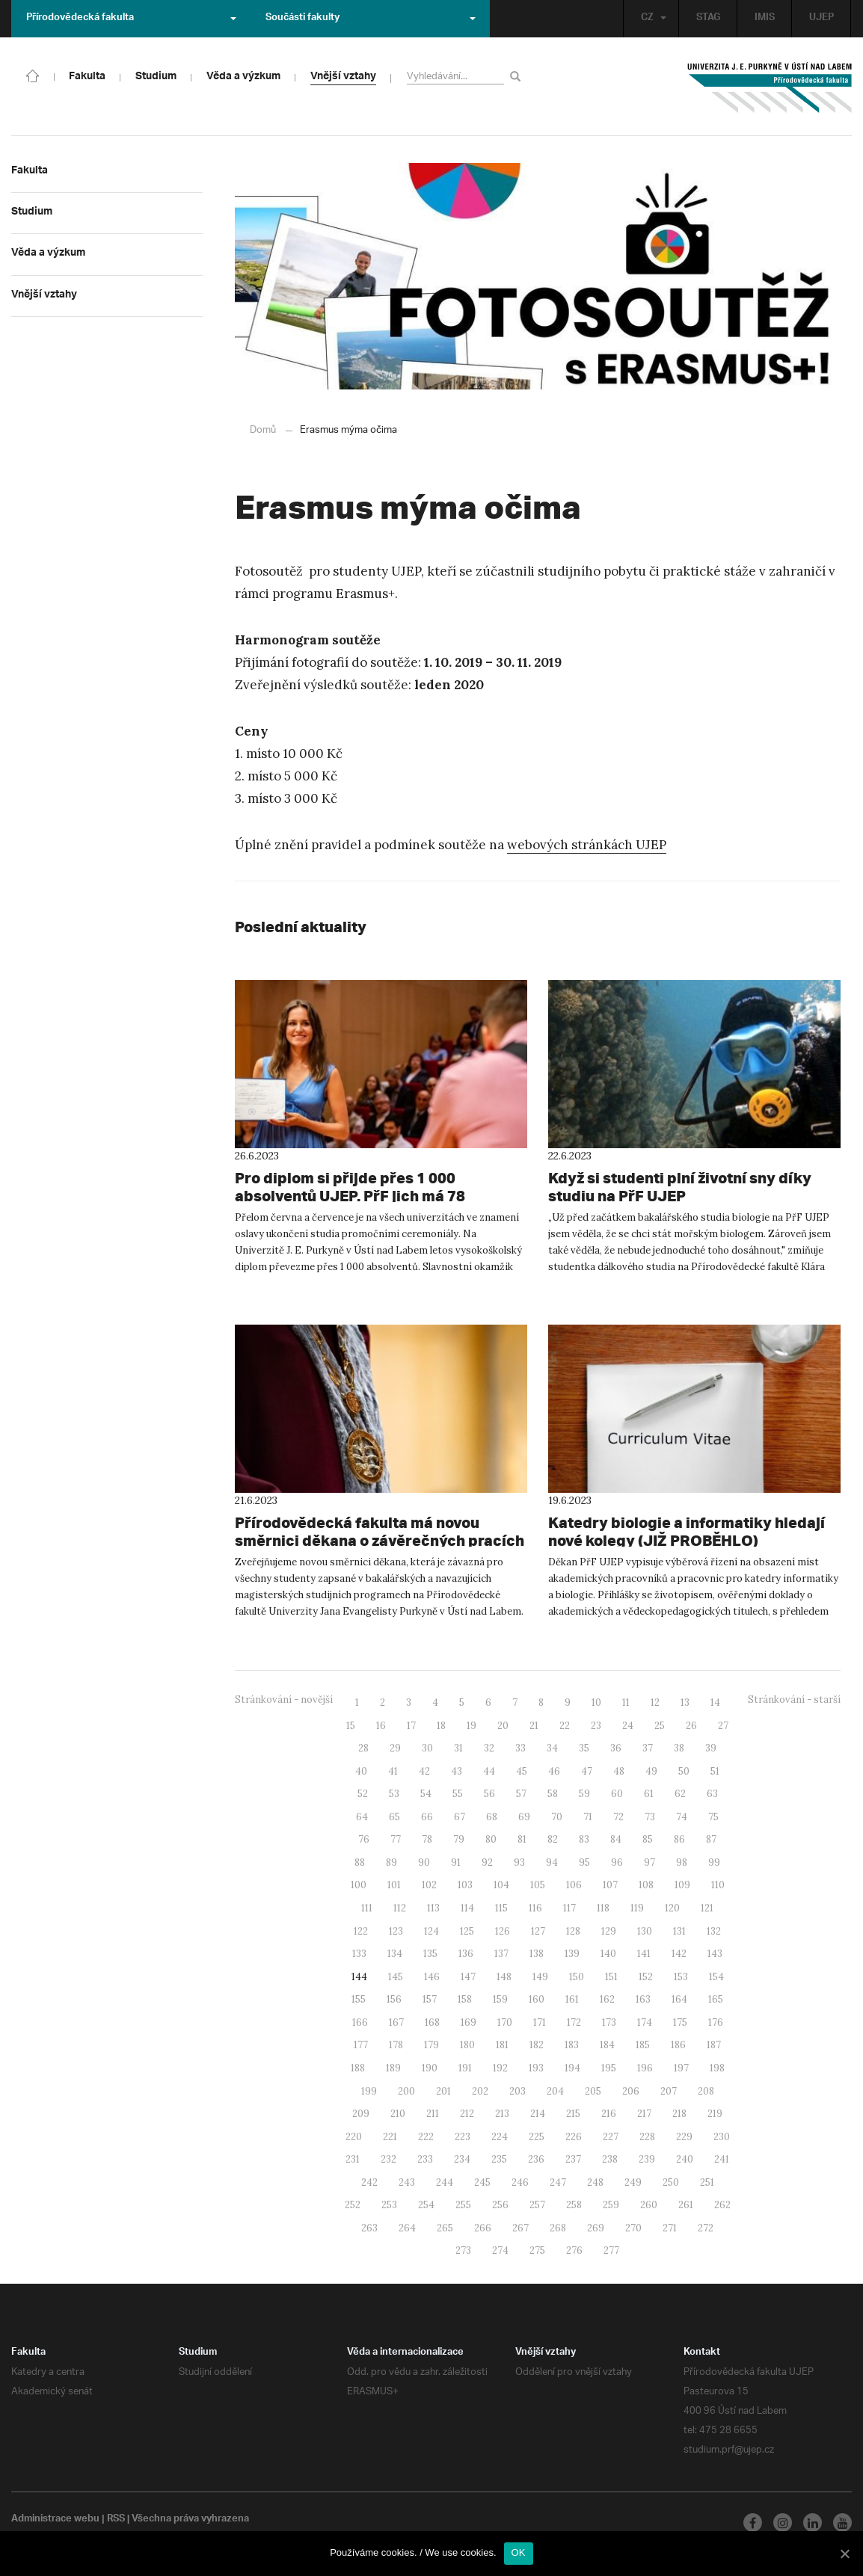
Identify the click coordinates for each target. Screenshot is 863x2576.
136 (465, 1953)
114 (467, 1907)
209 (360, 2113)
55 (457, 1793)
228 (647, 2136)
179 (431, 2044)
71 (587, 1816)
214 (537, 2113)
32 (489, 1747)
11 (626, 1701)
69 (524, 1816)
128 (573, 1930)
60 (617, 1793)
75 (713, 1816)
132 (714, 1930)
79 (458, 1838)
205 (593, 2090)
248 (595, 2181)
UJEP (821, 18)
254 (426, 2204)
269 (595, 2227)
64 (362, 1816)
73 (650, 1816)
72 (618, 1816)
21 (533, 1725)
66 (427, 1816)
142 (679, 1953)
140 (608, 1953)
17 (411, 1725)
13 (685, 1701)
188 (358, 2067)
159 (500, 1998)
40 (361, 1770)
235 (499, 2158)
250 (671, 2181)
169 (468, 2021)
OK (519, 2552)
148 (504, 1976)
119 (637, 1907)
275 (537, 2249)
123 (396, 1930)
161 (572, 1998)
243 (407, 2181)
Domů (263, 429)
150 (576, 1976)
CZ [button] (650, 18)
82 (552, 1838)
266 (482, 2227)
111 (366, 1907)
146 (432, 1976)
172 (574, 2021)
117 (569, 1907)
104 (501, 1884)
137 (501, 1953)
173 (609, 2021)
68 (491, 1816)
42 (424, 1770)
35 (584, 1747)
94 (552, 1861)
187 (714, 2044)
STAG (706, 18)
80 (491, 1838)
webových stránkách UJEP (586, 844)
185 (643, 2044)
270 (633, 2227)
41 (393, 1770)
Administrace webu (55, 2518)
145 (395, 1976)
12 (655, 1701)
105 (537, 1884)
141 (644, 1953)
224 (499, 2136)
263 (369, 2227)
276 (574, 2249)
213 (502, 2113)
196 (645, 2067)
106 (574, 1884)
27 (723, 1725)
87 (711, 1838)
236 (536, 2158)
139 (572, 1953)
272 (705, 2227)
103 (465, 1884)
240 (684, 2158)
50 (684, 1770)
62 (680, 1793)
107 (610, 1884)
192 (500, 2067)
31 (458, 1747)
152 (646, 1976)
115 (501, 1907)
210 (397, 2113)
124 (431, 1930)
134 (394, 1953)
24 (627, 1725)
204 (555, 2090)
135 (430, 1953)
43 (456, 1770)
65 (394, 1816)
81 (522, 1838)
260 (648, 2204)
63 (712, 1793)
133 (359, 1953)
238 (610, 2158)
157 (430, 1998)
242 (369, 2181)
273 (463, 2249)
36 (615, 1747)
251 (707, 2181)
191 (465, 2067)
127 (538, 1930)
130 (644, 1930)
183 (572, 2044)
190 (429, 2067)
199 (369, 2090)
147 (468, 1976)
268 (558, 2227)
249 (633, 2181)
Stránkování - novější (284, 1698)
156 (394, 1998)
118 (603, 1907)
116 (535, 1907)
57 (521, 1793)
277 (611, 2249)
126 (502, 1930)
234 (462, 2158)
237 (573, 2158)
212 (467, 2113)
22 (564, 1725)
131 (679, 1930)
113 (433, 1907)
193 (536, 2067)
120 (672, 1907)
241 (721, 2158)
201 (443, 2090)
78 (427, 1838)
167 (396, 2021)
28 (363, 1747)
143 (714, 1953)
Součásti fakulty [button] (370, 18)
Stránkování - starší (794, 1698)
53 (394, 1793)
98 (681, 1861)
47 (586, 1770)
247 (558, 2181)
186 (678, 2044)
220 (353, 2136)
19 (471, 1725)
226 (573, 2136)
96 (617, 1861)
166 (360, 2021)
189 (393, 2067)
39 (710, 1747)
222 (426, 2136)
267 (520, 2227)
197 (681, 2067)
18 (441, 1725)
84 (615, 1838)
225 (536, 2136)
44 (489, 1770)
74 (681, 1816)
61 (649, 1793)
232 (388, 2158)
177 (361, 2044)
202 (480, 2090)
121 (707, 1907)
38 (679, 1747)
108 (646, 1884)
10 (596, 1701)
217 (644, 2113)
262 (722, 2204)
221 (390, 2136)
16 (381, 1725)
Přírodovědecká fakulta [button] (131, 18)
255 (463, 2204)
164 (679, 1998)
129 (608, 1930)
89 (391, 1861)
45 (521, 1770)
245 (482, 2181)
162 (607, 1998)
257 (537, 2204)
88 (359, 1861)
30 (427, 1747)
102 (429, 1884)
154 (716, 1976)
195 (608, 2067)
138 (536, 1953)
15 (350, 1725)
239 (647, 2158)
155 (358, 1998)
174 (644, 2021)
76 (363, 1838)
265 (445, 2227)
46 (554, 1770)
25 (659, 1725)
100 (358, 1884)
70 (556, 1816)
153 (681, 1976)
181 (502, 2044)
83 (584, 1838)
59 (584, 1793)
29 (395, 1747)
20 (503, 1725)
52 (362, 1793)
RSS (118, 2518)
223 (462, 2136)
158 (465, 1998)
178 (396, 2044)
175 (680, 2021)
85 (647, 1838)
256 (500, 2204)
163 (643, 1998)
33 (520, 1747)
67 (459, 1816)
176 (715, 2021)
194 (572, 2067)
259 (611, 2204)
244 (444, 2181)
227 (610, 2136)
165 (715, 1998)
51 (714, 1770)
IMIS (764, 18)
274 (500, 2249)
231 (352, 2158)
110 (718, 1884)
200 (406, 2090)
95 (584, 1861)
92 (487, 1861)
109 (682, 1884)
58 (552, 1793)
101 (394, 1884)
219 (714, 2113)
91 (456, 1861)
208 (706, 2090)
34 (552, 1747)
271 (670, 2227)
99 (714, 1861)
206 (630, 2090)
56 (489, 1793)
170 (504, 2021)
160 (536, 1998)
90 (424, 1861)
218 (679, 2113)
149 (540, 1976)
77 (395, 1838)
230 (721, 2136)
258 (574, 2204)
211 (432, 2113)
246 (520, 2181)
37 (647, 1747)
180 (467, 2044)
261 (685, 2204)
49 (651, 1770)
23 (596, 1725)
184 (607, 2044)
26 (691, 1725)
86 (679, 1838)
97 (649, 1861)
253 (389, 2204)
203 (517, 2090)
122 (361, 1930)
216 (608, 2113)
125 (467, 1930)
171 (539, 2021)
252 (352, 2204)
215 (573, 2113)
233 (425, 2158)
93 (519, 1861)
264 (407, 2227)
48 (618, 1770)
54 (426, 1793)
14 (715, 1701)
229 (684, 2136)
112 (399, 1907)
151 (611, 1976)
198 (717, 2067)
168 (432, 2021)
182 (536, 2044)
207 (668, 2090)
